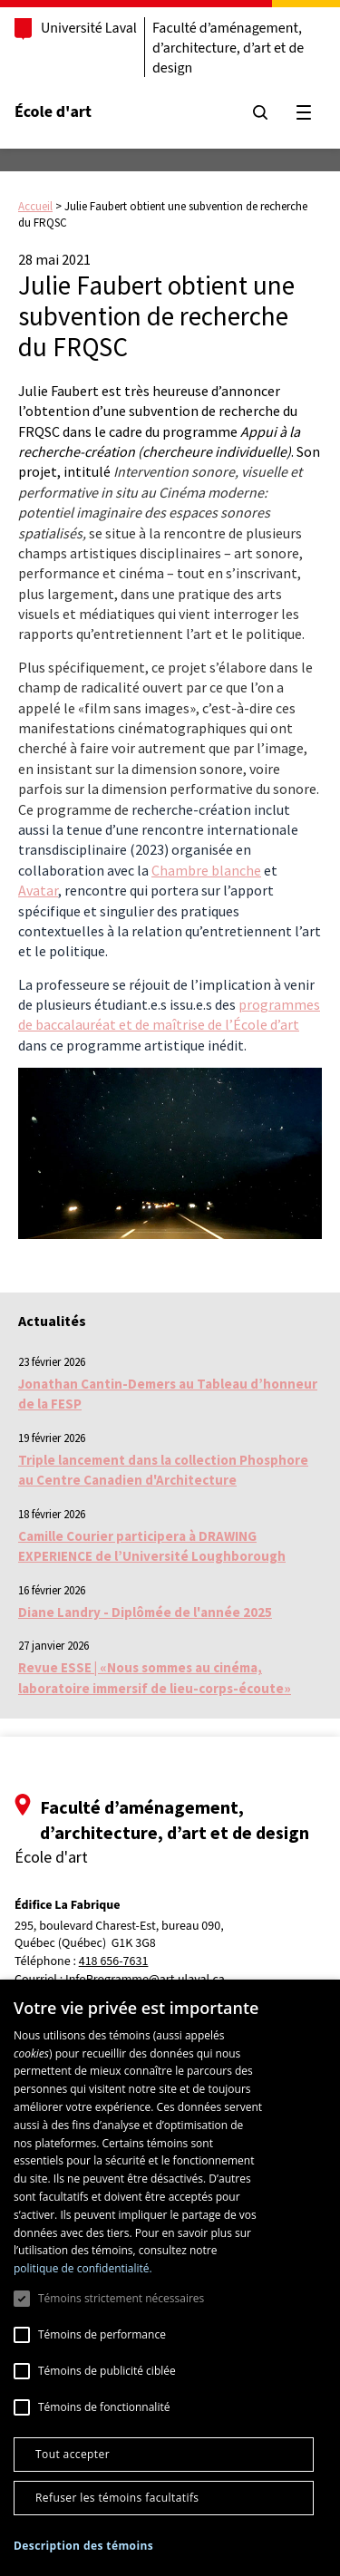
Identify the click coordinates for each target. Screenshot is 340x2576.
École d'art (53, 112)
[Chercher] (260, 112)
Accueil (35, 206)
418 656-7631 (114, 1962)
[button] (83, 2545)
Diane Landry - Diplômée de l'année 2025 (145, 1612)
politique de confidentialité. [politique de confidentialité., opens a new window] (83, 2268)
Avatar (38, 890)
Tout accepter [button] (72, 2454)
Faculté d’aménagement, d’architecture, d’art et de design (228, 48)
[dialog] (170, 2278)
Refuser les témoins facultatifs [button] (117, 2497)
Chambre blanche (206, 870)
